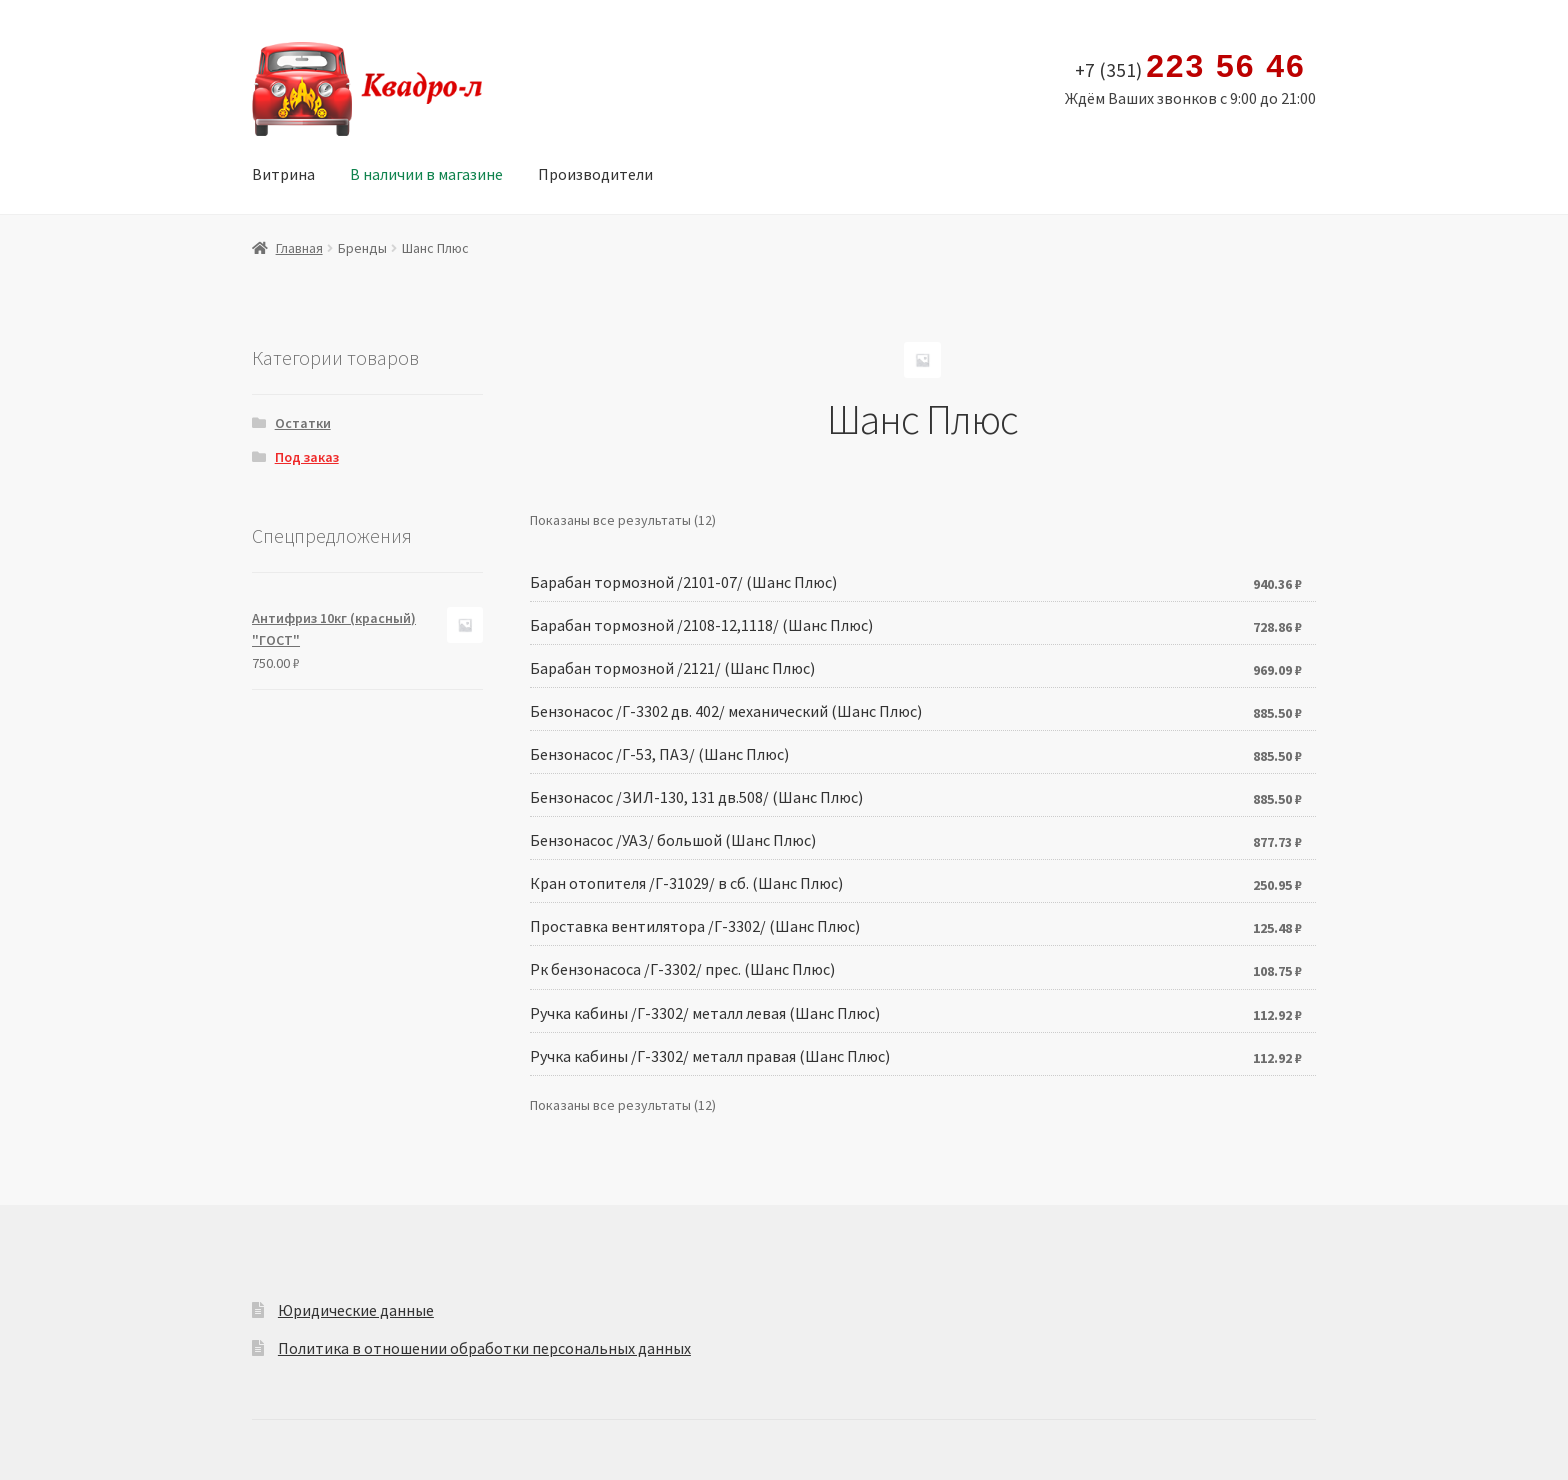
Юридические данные (356, 1310)
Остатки (303, 423)
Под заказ (307, 457)
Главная (299, 248)
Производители (595, 174)
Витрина (283, 174)
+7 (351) (1190, 67)
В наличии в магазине (426, 174)
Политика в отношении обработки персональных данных (484, 1348)
